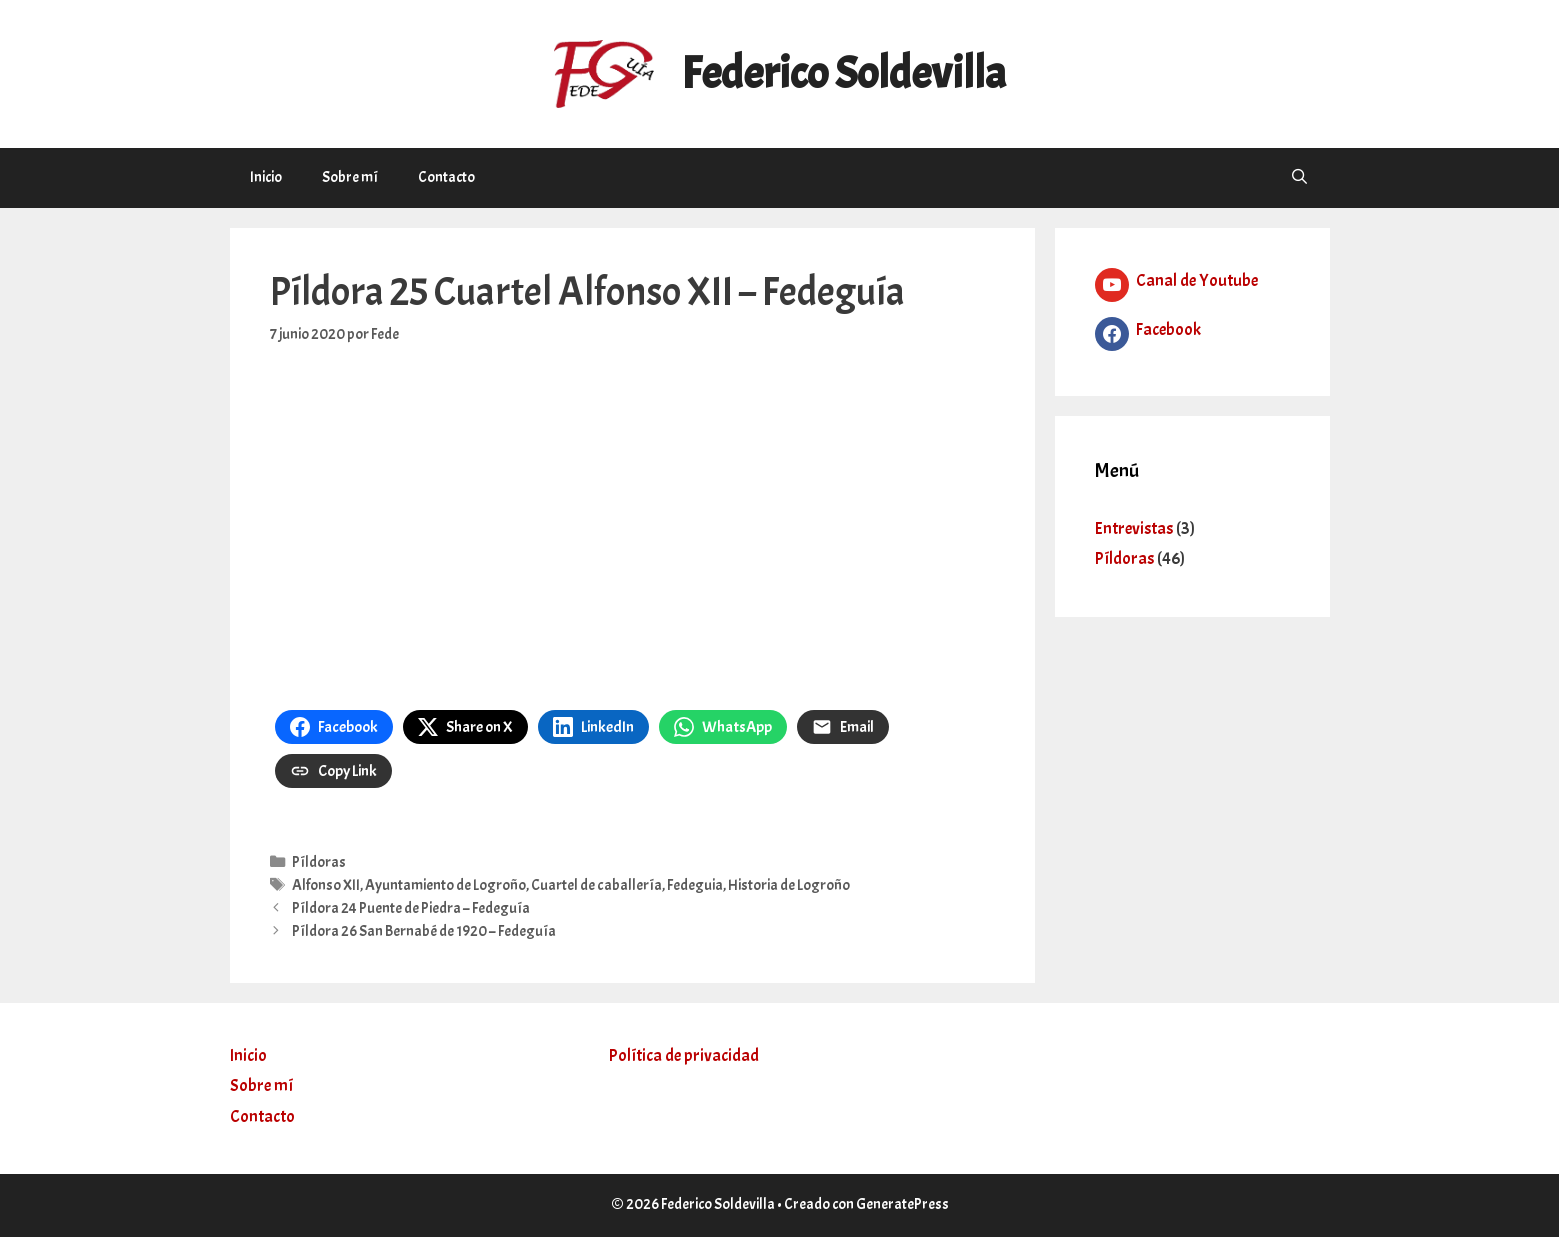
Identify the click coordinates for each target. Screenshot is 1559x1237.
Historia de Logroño (789, 885)
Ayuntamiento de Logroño (445, 885)
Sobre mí (350, 177)
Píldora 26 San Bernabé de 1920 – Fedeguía (424, 931)
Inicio (266, 177)
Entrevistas (1134, 528)
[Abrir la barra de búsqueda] (1299, 178)
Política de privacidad (684, 1055)
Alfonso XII (326, 885)
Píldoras (319, 862)
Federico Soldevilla (843, 73)
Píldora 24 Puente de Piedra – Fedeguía (411, 908)
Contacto (446, 177)
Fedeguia (695, 885)
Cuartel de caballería (596, 885)
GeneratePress (902, 1204)
